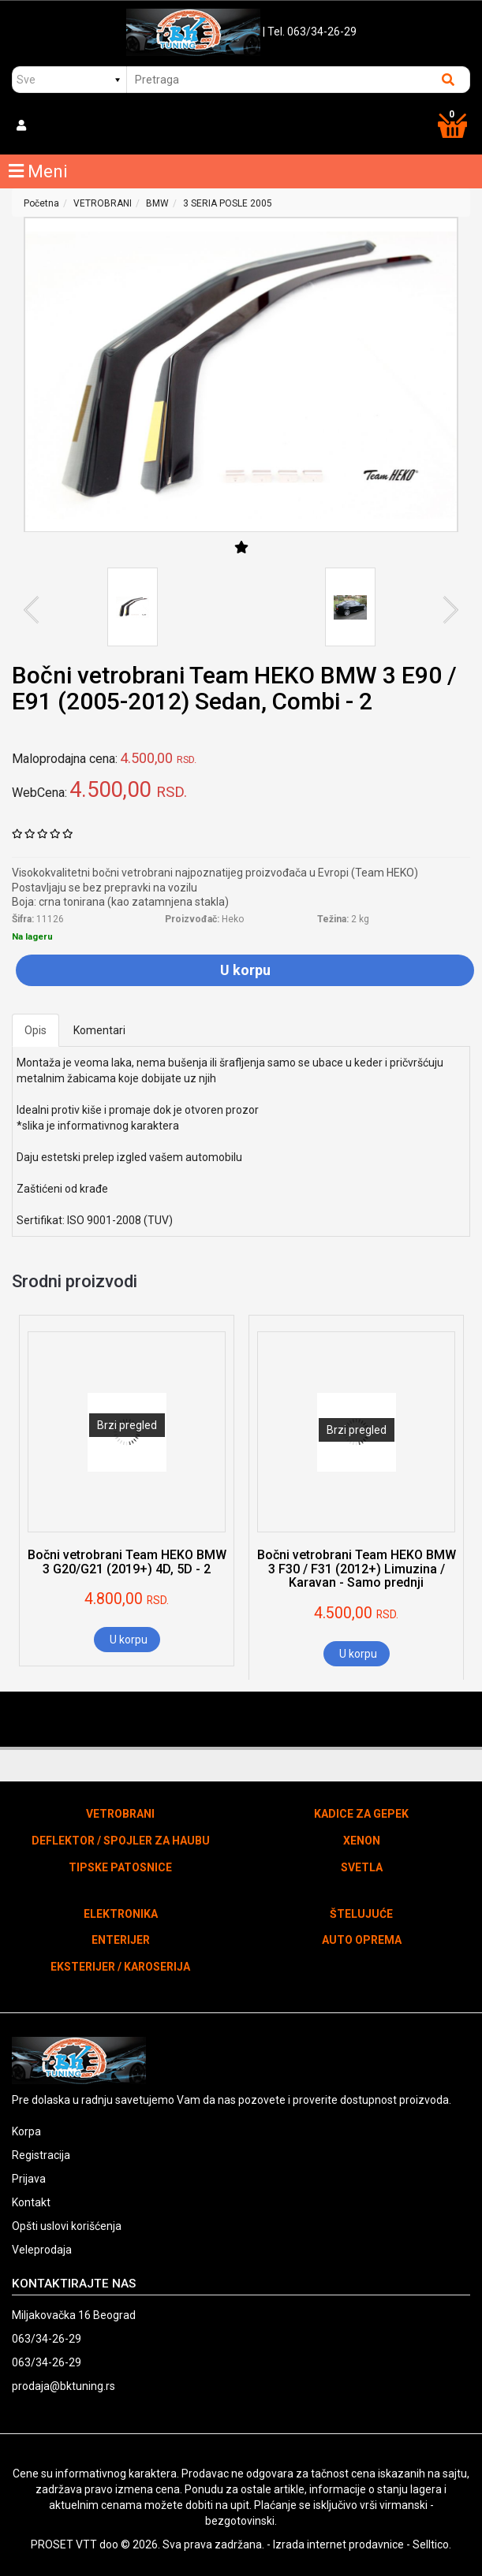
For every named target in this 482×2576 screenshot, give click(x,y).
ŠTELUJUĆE (361, 1914)
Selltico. (432, 2544)
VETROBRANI (102, 203)
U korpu (245, 970)
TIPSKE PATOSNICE (120, 1867)
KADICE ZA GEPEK (361, 1813)
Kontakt (31, 2202)
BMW (157, 203)
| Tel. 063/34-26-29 (310, 31)
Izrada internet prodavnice (338, 2544)
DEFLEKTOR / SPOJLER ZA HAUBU (121, 1840)
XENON (361, 1840)
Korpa (26, 2131)
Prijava (29, 2178)
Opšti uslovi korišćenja (66, 2226)
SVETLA (362, 1867)
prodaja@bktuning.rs (63, 2386)
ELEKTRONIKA (121, 1914)
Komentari (99, 1030)
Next (444, 610)
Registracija (41, 2155)
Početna (41, 203)
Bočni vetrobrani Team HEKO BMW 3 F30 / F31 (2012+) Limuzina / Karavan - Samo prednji (356, 1568)
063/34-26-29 (46, 2338)
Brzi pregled (127, 1425)
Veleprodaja (42, 2249)
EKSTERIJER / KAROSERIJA (120, 1966)
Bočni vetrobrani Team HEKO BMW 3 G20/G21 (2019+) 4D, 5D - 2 (127, 1561)
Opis (35, 1030)
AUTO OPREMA (362, 1940)
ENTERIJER (121, 1940)
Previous (37, 610)
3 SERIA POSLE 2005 (227, 203)
